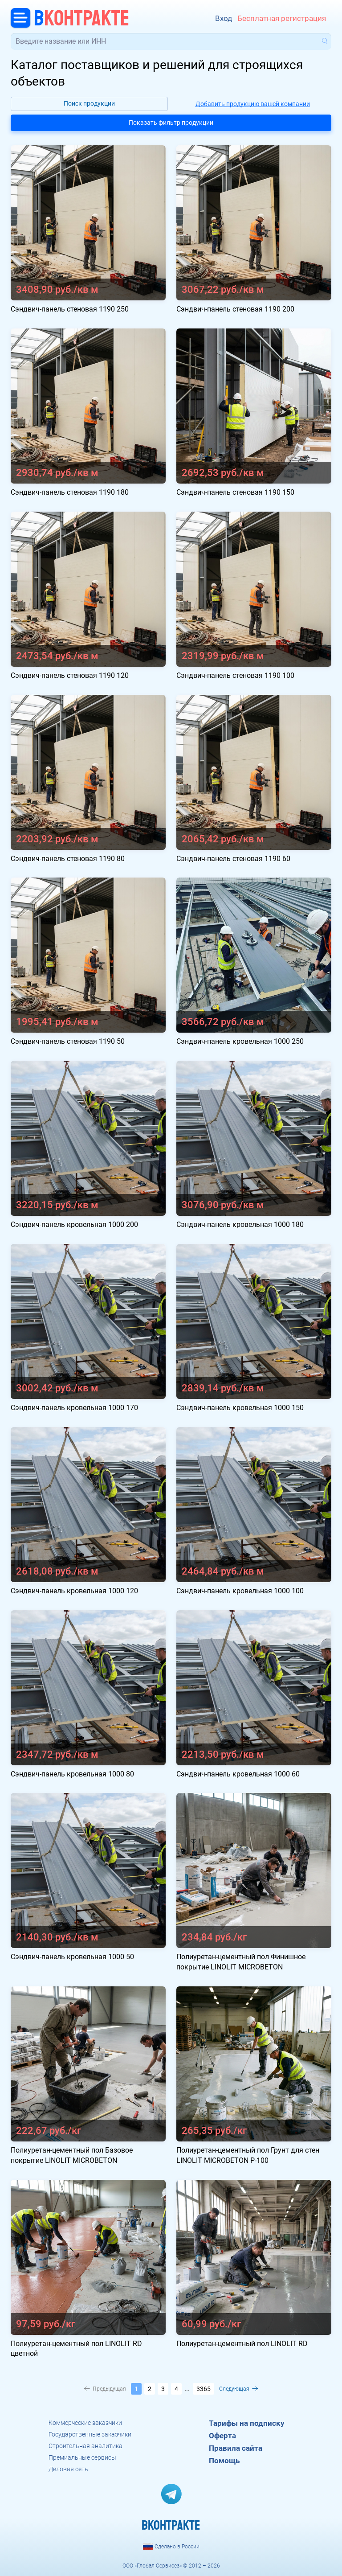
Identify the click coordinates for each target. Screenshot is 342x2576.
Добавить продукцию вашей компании (252, 103)
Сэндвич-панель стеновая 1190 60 (233, 858)
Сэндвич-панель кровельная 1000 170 (74, 1407)
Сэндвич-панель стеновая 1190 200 (235, 309)
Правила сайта (235, 2448)
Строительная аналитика (85, 2445)
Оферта (222, 2435)
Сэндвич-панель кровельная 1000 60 (238, 1774)
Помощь (224, 2460)
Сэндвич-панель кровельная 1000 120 (74, 1591)
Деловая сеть (68, 2469)
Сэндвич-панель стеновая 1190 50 (68, 1041)
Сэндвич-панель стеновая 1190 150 (235, 492)
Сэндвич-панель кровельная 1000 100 (240, 1591)
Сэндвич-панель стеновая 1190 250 (70, 309)
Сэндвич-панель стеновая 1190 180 (70, 492)
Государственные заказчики (90, 2434)
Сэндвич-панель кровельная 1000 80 (72, 1774)
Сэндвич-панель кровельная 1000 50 (72, 1957)
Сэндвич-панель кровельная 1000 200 (74, 1224)
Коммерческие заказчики (85, 2422)
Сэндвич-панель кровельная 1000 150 (240, 1407)
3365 (203, 2388)
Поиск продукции (89, 103)
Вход (223, 18)
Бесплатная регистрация (281, 18)
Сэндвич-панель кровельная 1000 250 (240, 1041)
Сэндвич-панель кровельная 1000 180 (240, 1224)
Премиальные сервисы (82, 2457)
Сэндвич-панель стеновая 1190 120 (70, 675)
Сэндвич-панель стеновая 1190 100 (235, 675)
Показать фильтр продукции (171, 122)
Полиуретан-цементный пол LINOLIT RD (242, 2343)
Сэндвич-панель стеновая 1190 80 (68, 858)
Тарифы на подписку (247, 2423)
